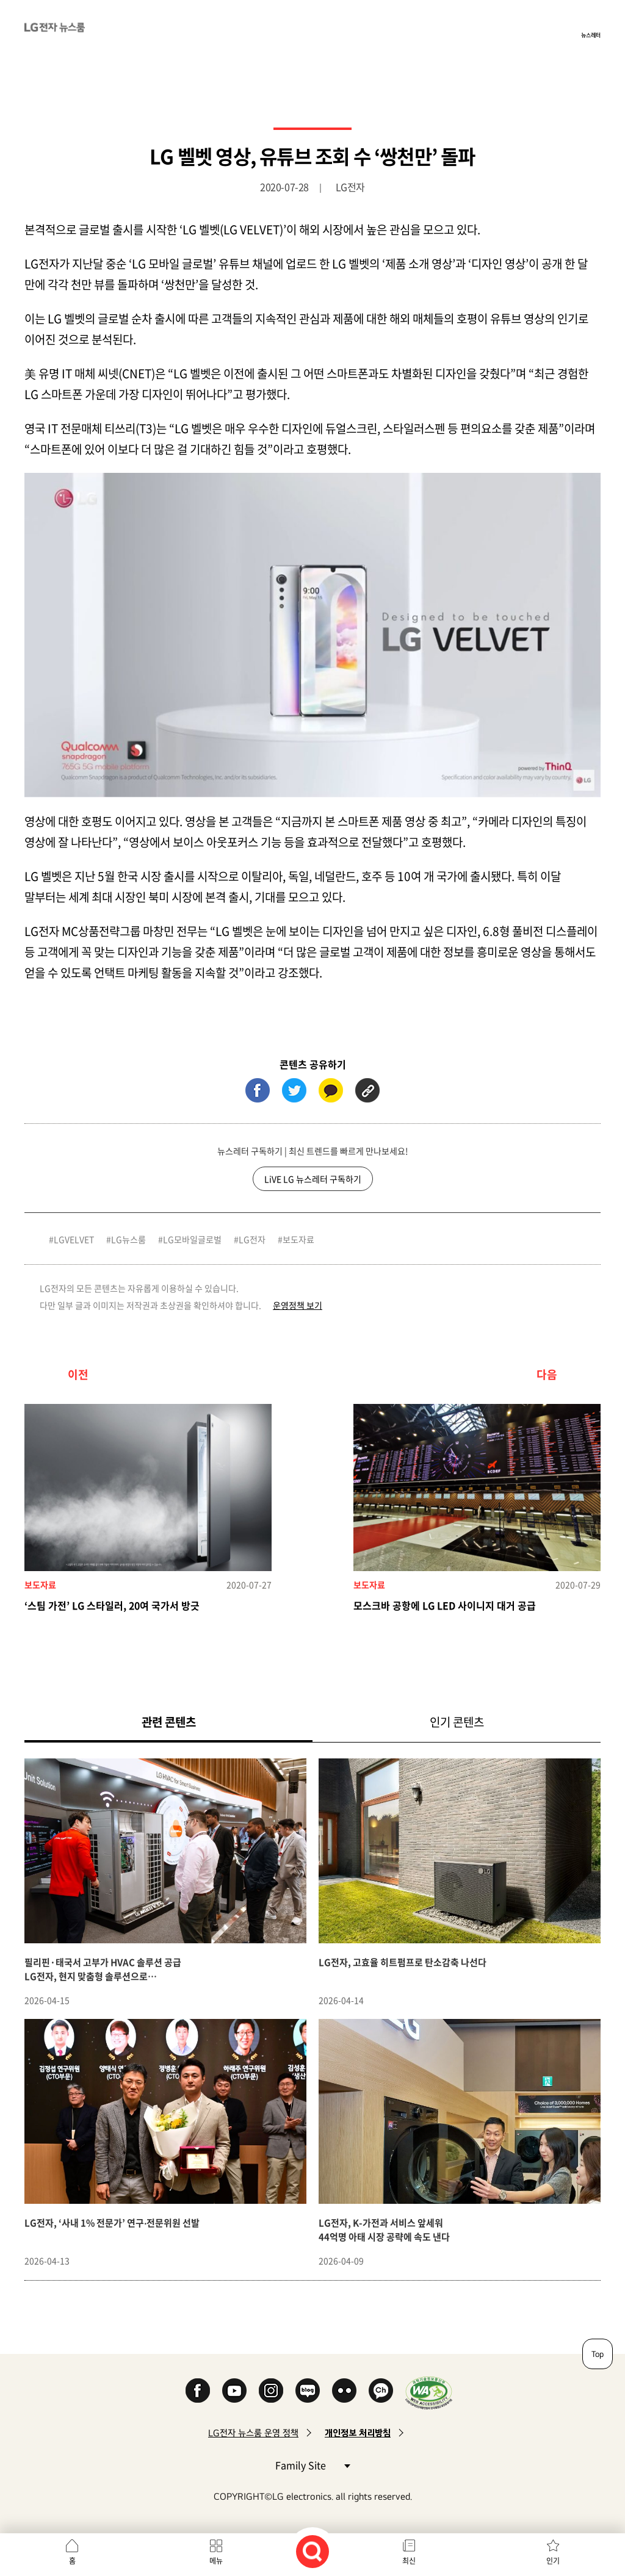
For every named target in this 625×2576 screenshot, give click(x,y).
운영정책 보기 (297, 1305)
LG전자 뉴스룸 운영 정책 (253, 2433)
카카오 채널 (381, 2390)
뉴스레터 (591, 34)
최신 (409, 2560)
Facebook (198, 2390)
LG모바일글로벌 (192, 1239)
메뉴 (216, 2560)
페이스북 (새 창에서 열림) (257, 1090)
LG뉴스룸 (128, 1239)
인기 (553, 2560)
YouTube (234, 2390)
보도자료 (298, 1239)
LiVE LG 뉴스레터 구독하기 (312, 1179)
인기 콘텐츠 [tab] (457, 1721)
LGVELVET (74, 1239)
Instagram (271, 2390)
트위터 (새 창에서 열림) (294, 1090)
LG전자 (252, 1239)
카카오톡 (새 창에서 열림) (331, 1090)
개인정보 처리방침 (358, 2433)
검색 (312, 2551)
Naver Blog (307, 2390)
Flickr (344, 2390)
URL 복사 (367, 1090)
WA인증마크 (428, 2392)
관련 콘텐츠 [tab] (188, 1721)
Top (597, 2354)
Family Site (312, 2464)
